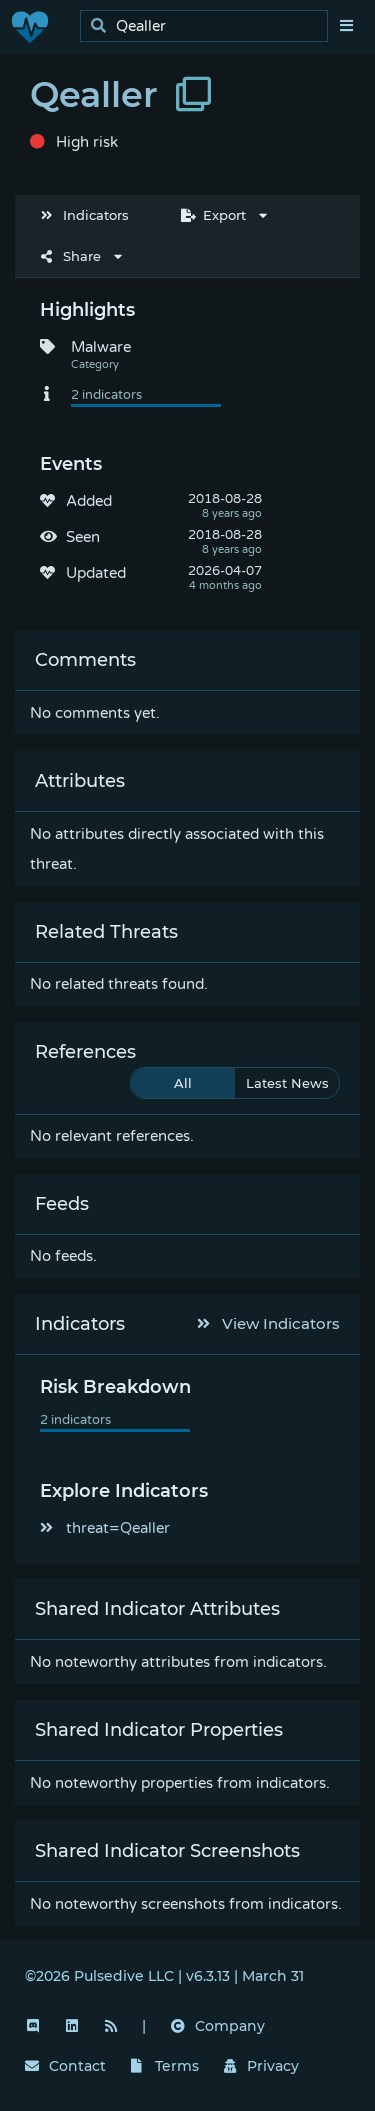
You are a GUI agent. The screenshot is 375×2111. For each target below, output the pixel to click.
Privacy (262, 2066)
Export (213, 215)
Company (218, 2026)
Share (71, 256)
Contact (65, 2066)
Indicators (85, 215)
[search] (209, 26)
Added (89, 501)
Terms (165, 2066)
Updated (96, 573)
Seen (83, 537)
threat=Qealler (105, 1528)
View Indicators (269, 1323)
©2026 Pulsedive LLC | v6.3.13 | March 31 (164, 1976)
